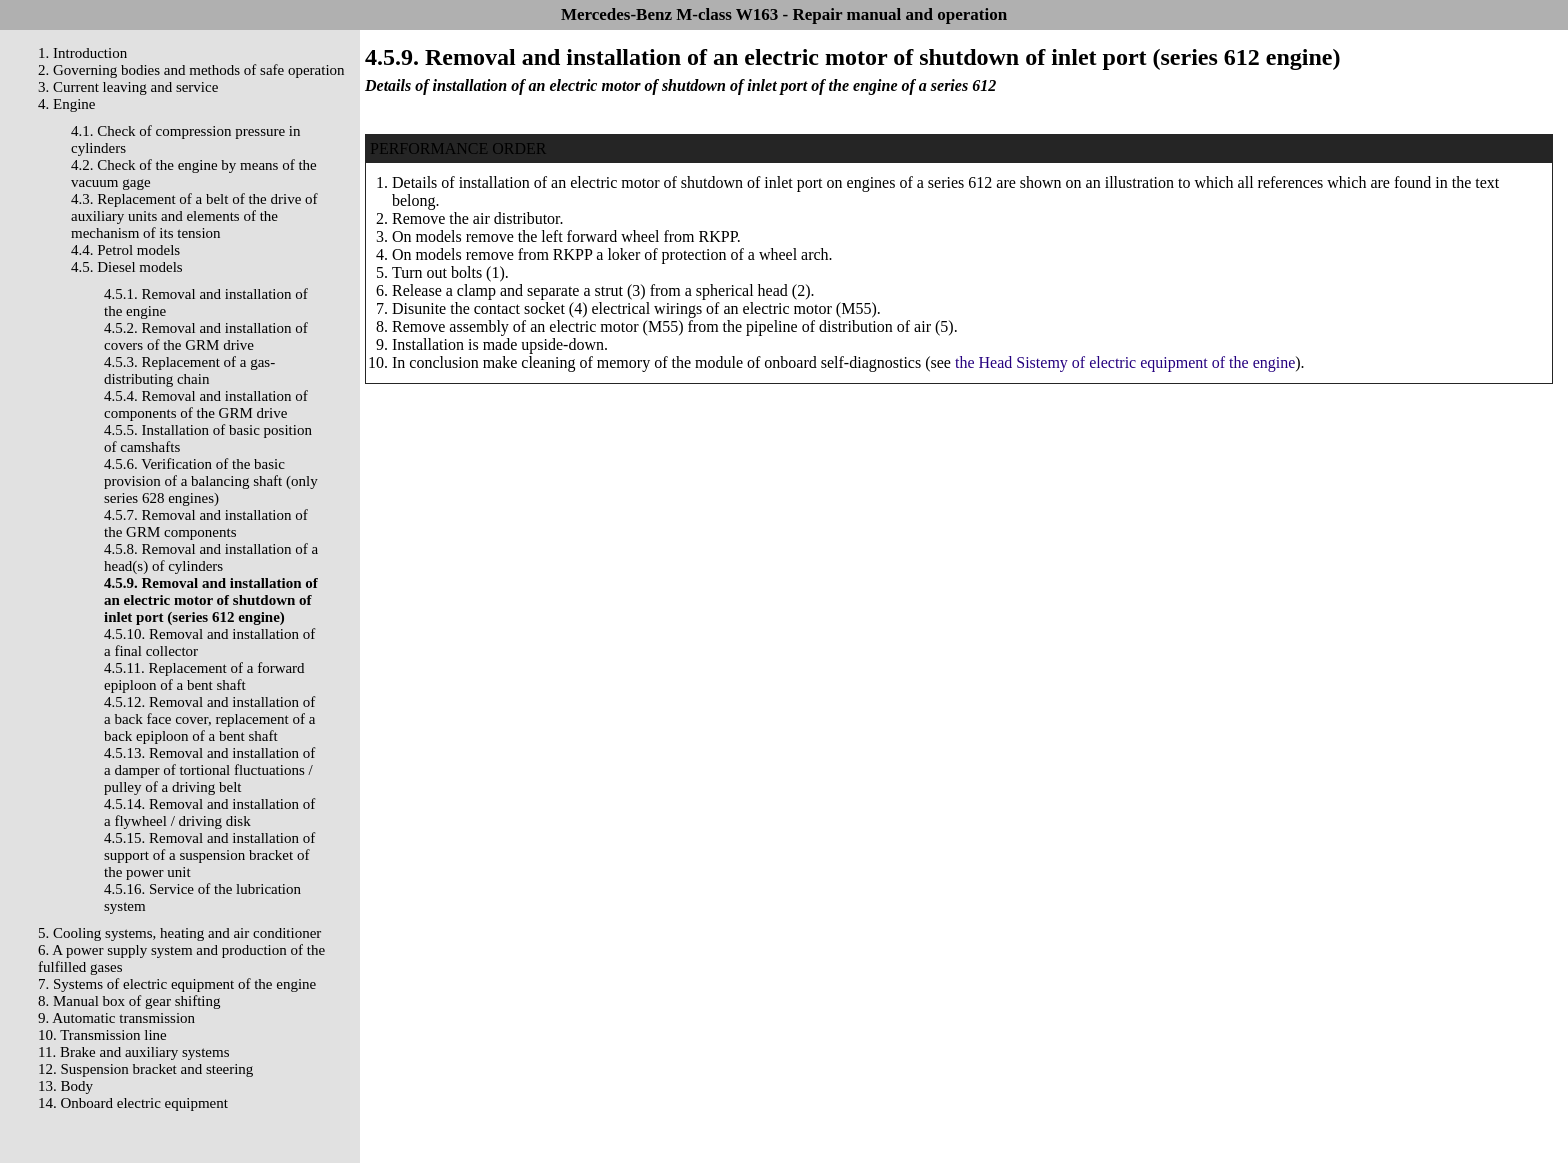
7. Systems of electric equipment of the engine (177, 984)
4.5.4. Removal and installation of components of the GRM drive (206, 404)
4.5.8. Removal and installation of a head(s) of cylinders (211, 557)
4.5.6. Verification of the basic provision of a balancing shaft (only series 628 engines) (211, 481)
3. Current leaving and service (128, 87)
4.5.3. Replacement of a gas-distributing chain (189, 370)
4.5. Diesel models (127, 267)
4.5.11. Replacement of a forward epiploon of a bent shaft (204, 676)
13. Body (65, 1086)
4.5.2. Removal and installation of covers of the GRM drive (206, 336)
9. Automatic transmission (116, 1018)
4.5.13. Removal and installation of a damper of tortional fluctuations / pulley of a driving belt (209, 770)
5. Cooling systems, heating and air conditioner (179, 933)
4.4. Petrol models (125, 250)
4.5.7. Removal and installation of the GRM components (206, 523)
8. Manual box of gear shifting (129, 1001)
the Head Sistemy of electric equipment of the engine (1125, 362)
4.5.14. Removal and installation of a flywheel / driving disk (209, 812)
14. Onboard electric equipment (133, 1103)
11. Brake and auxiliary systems (133, 1052)
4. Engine (67, 104)
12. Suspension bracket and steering (145, 1069)
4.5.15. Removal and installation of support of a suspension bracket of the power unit (209, 855)
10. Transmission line (102, 1035)
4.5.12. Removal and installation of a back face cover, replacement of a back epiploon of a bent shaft (209, 719)
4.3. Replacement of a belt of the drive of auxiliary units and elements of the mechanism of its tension (194, 216)
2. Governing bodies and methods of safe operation (191, 70)
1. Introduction (82, 53)
